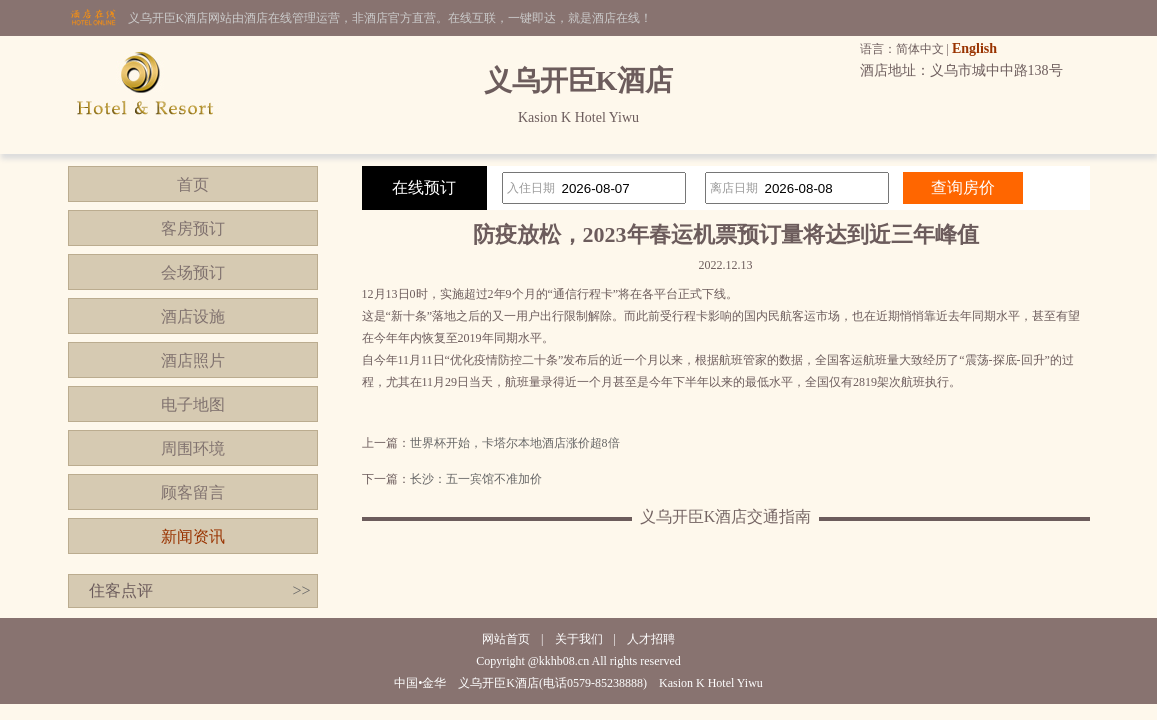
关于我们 (579, 639)
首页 (193, 184)
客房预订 (193, 228)
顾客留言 (193, 492)
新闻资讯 (193, 536)
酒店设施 (193, 316)
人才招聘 (651, 639)
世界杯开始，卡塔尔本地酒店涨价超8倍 (515, 443)
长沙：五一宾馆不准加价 (476, 479)
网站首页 (506, 639)
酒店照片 (193, 360)
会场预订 (193, 272)
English (974, 48)
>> (301, 590)
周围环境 (193, 448)
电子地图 (193, 404)
